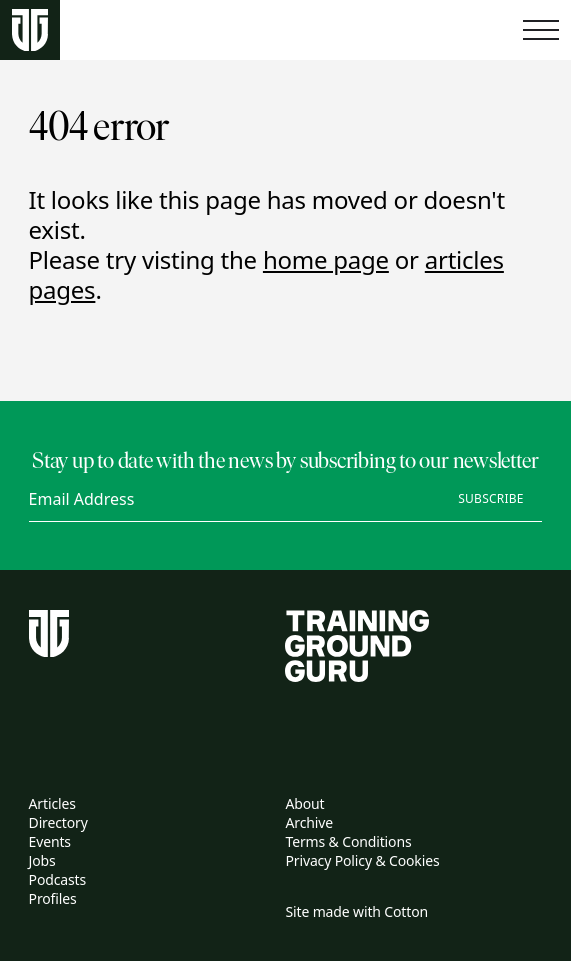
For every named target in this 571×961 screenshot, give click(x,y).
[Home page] (30, 30)
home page (326, 259)
